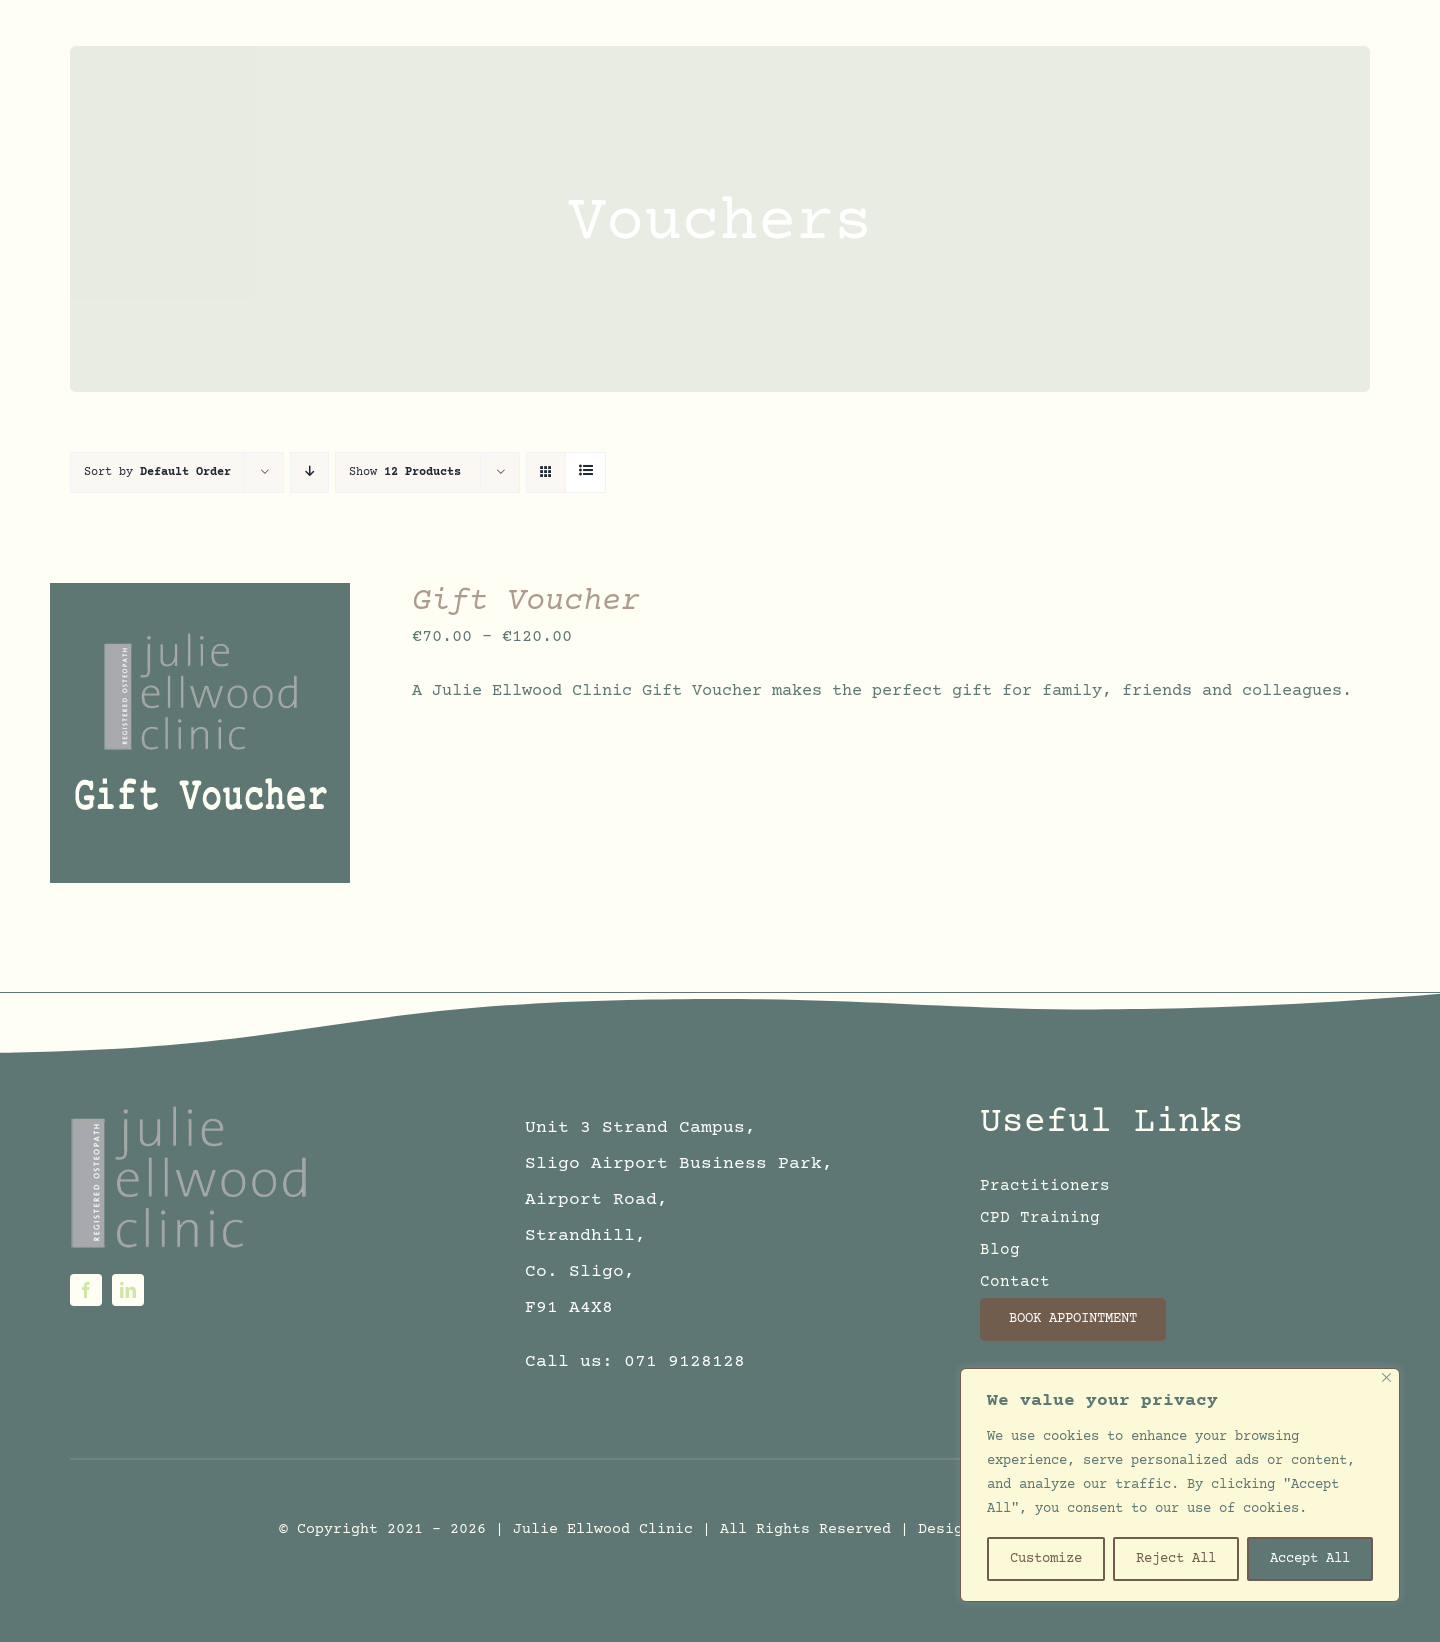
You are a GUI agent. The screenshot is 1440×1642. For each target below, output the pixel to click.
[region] (1180, 1485)
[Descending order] (309, 472)
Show (405, 472)
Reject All (1176, 1559)
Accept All (1310, 1559)
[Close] (1386, 1377)
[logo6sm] (191, 1110)
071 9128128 (684, 1362)
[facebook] (86, 1290)
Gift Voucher (526, 602)
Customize (1046, 1559)
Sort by (157, 472)
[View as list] (585, 472)
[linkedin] (128, 1290)
